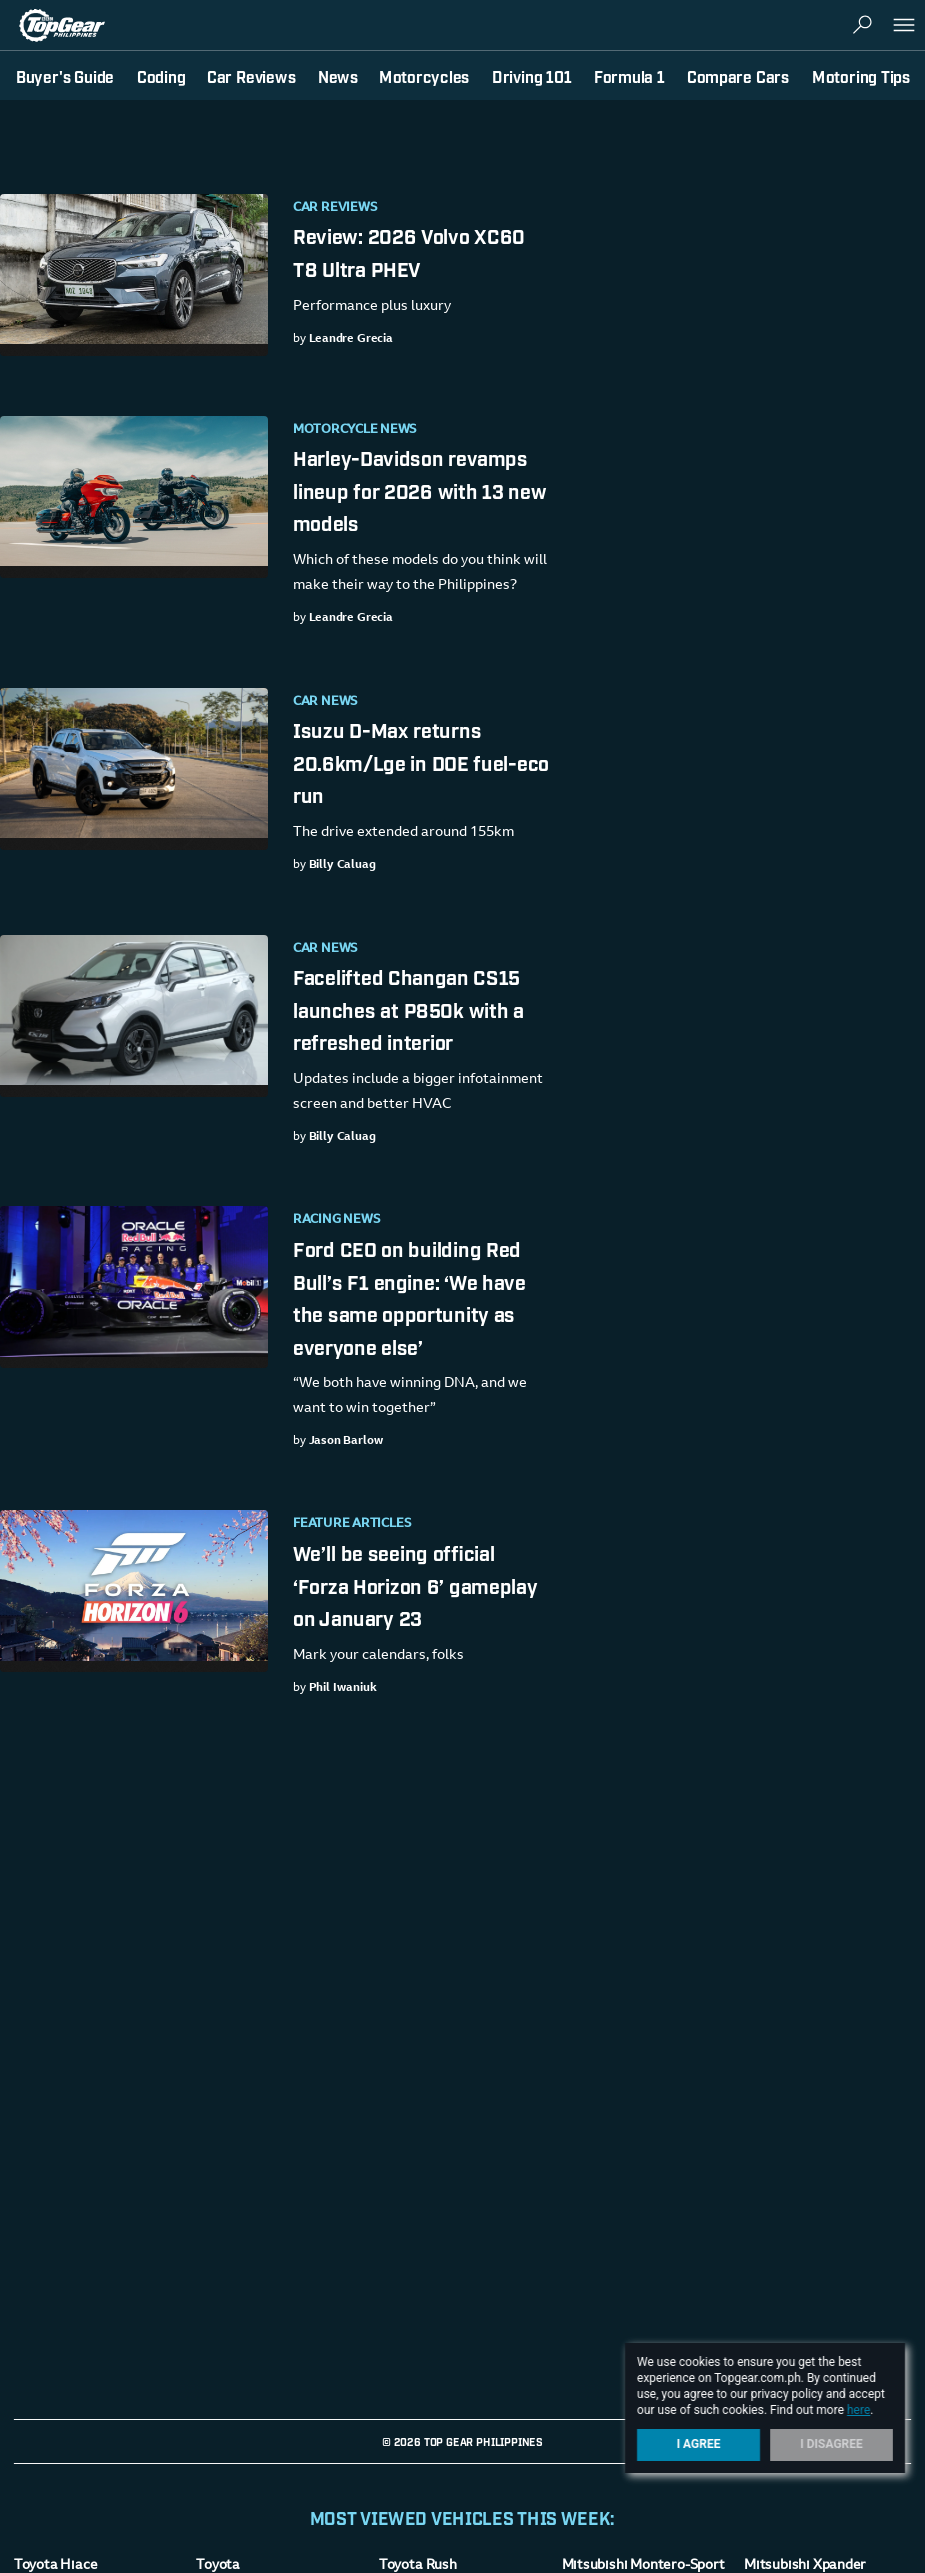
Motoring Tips (861, 76)
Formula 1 (629, 76)
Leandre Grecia (350, 339)
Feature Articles (352, 1524)
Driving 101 (532, 76)
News (338, 76)
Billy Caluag (341, 865)
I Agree (699, 2444)
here (858, 2410)
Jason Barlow (345, 1441)
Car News (325, 702)
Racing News (336, 1220)
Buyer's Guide (65, 76)
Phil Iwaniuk (342, 1688)
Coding (161, 76)
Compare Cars (738, 76)
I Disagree (831, 2444)
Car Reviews (335, 208)
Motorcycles (424, 76)
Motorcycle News (355, 430)
